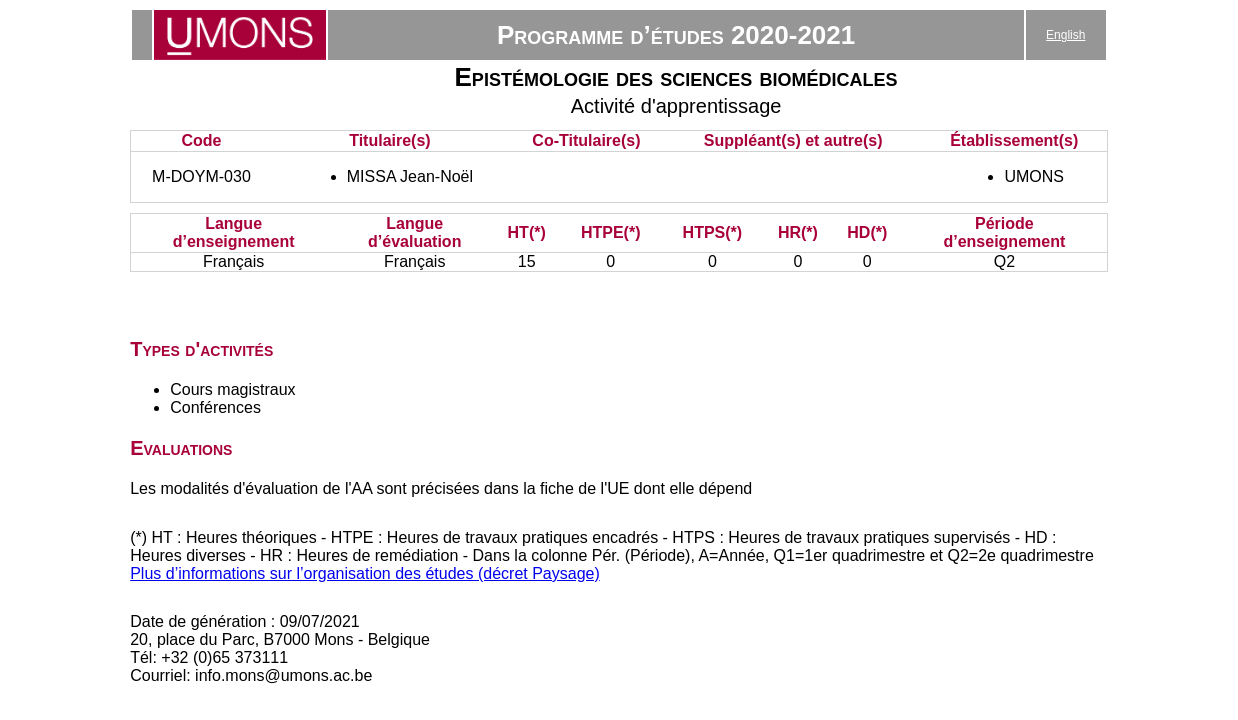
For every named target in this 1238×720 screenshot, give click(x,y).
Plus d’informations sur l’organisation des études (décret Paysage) (365, 573)
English (1065, 35)
